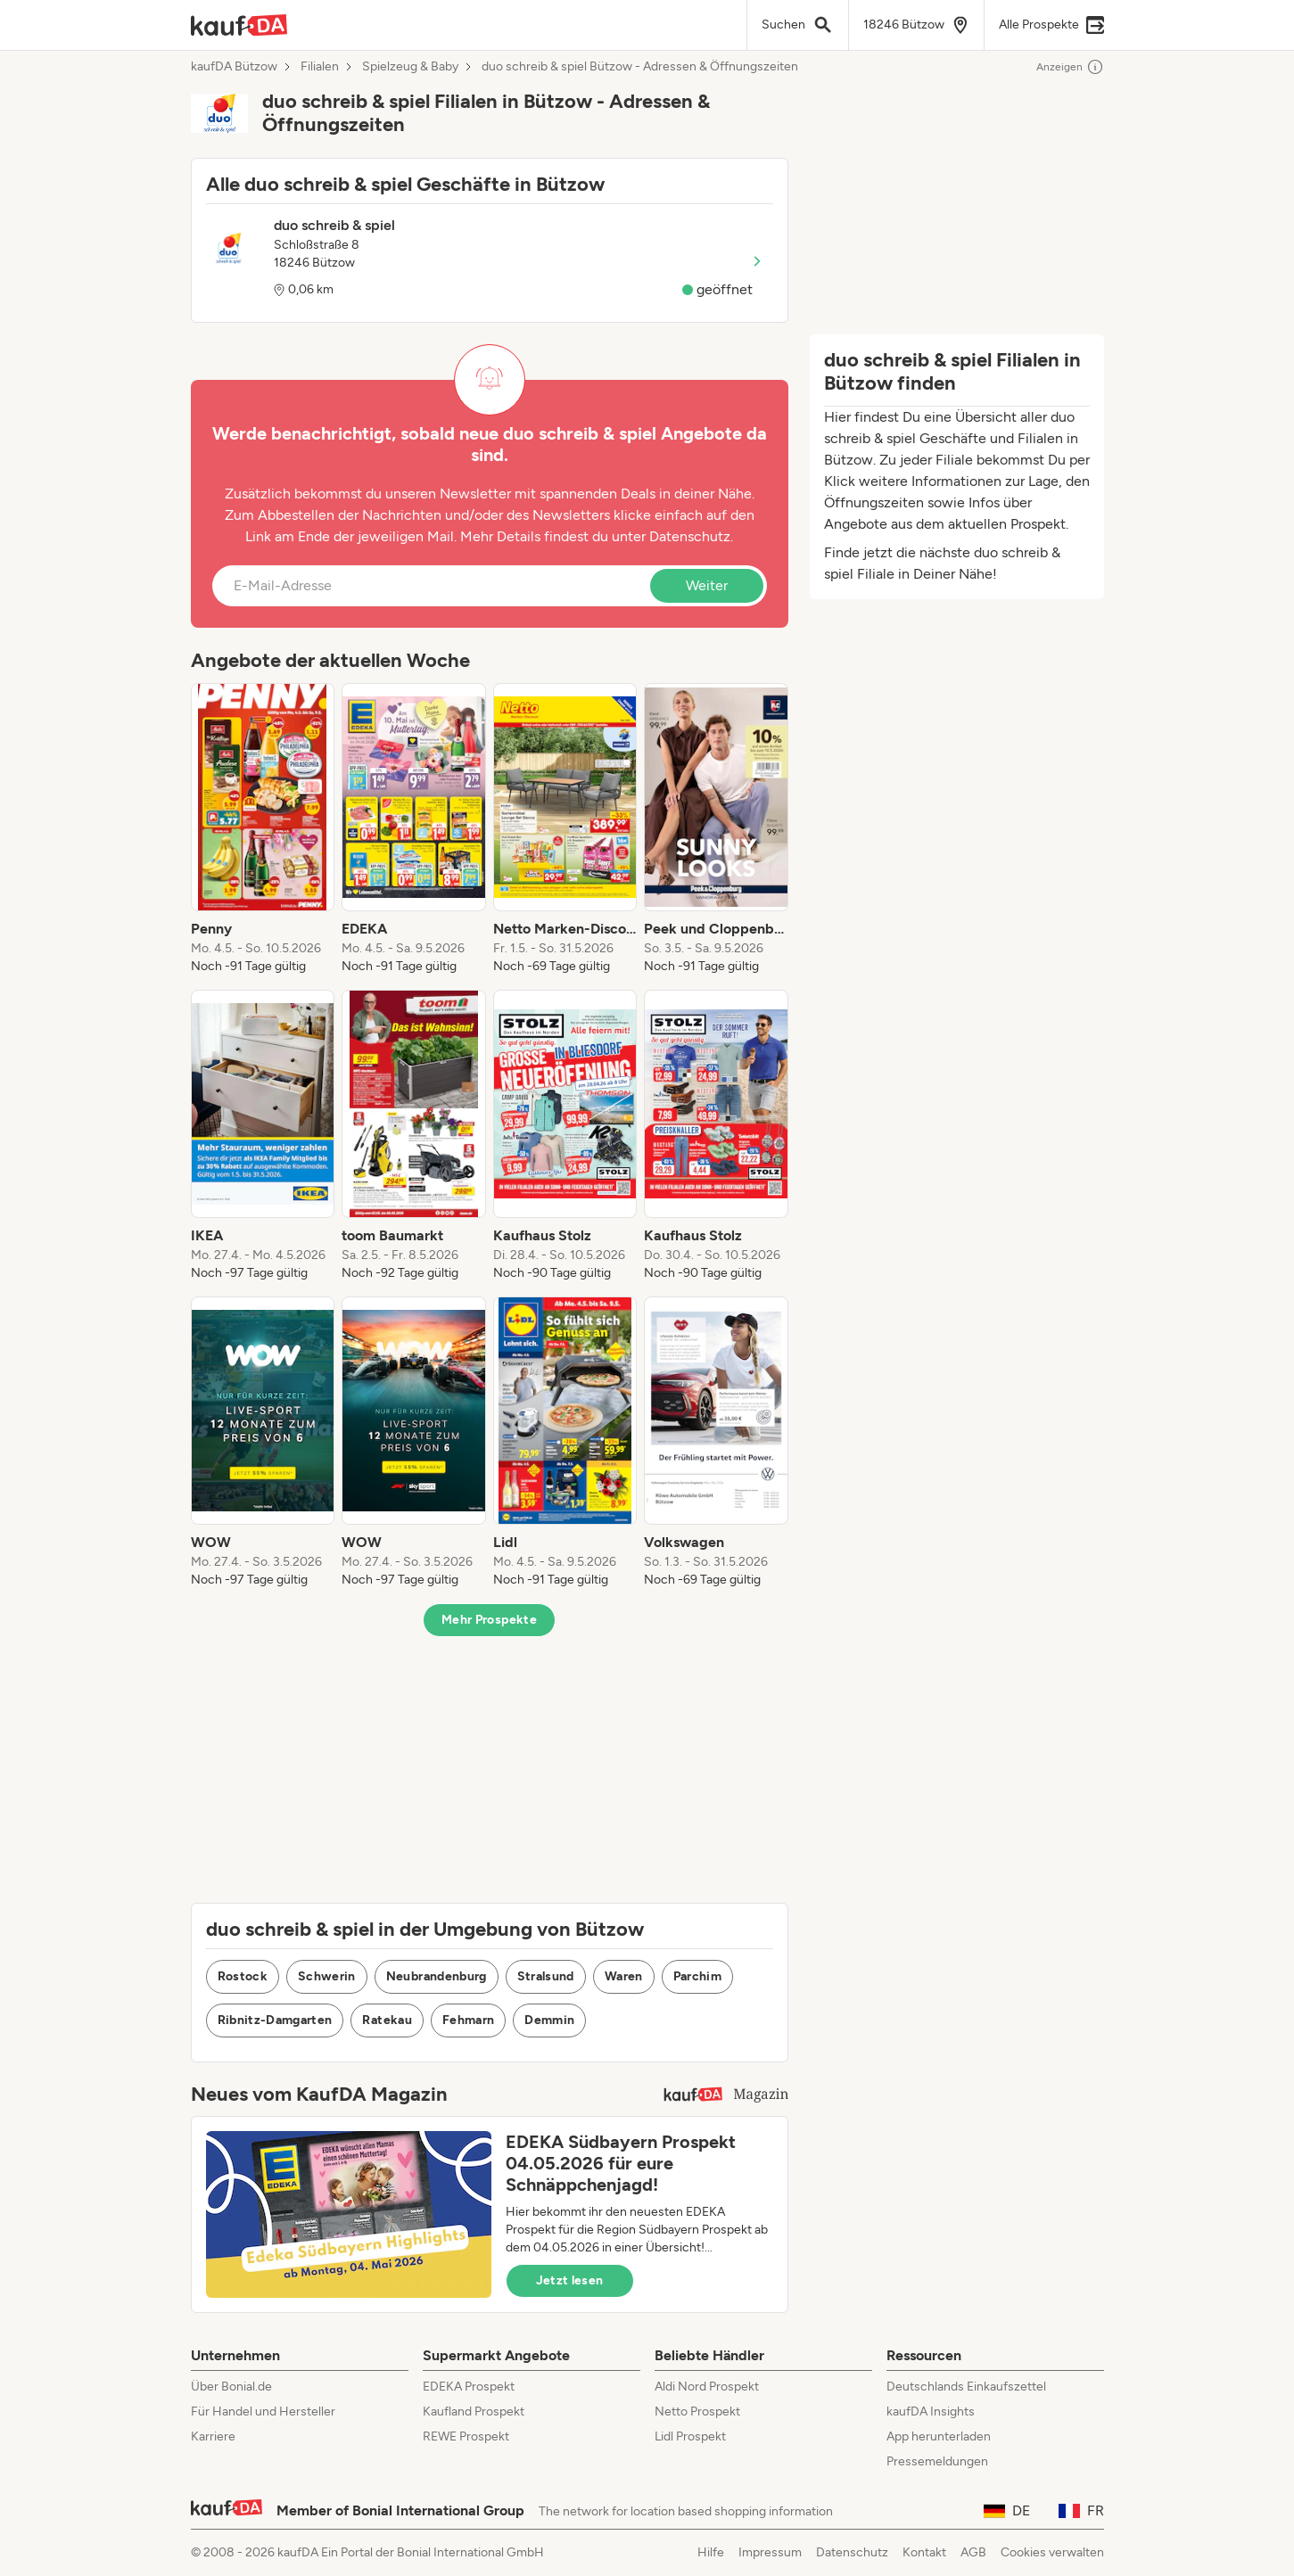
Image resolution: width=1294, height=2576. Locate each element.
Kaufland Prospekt (473, 2411)
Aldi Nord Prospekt (707, 2386)
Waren (624, 1976)
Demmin (549, 2020)
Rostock (243, 1976)
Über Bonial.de (231, 2386)
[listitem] (263, 829)
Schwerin (327, 1976)
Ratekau (386, 2020)
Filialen (320, 67)
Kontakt (924, 2552)
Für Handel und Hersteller (263, 2411)
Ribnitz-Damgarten (275, 2020)
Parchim (697, 1976)
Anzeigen (1070, 67)
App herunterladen (938, 2436)
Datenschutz (689, 536)
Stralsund (545, 1976)
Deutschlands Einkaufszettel (966, 2386)
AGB (973, 2552)
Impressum (770, 2552)
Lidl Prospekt (690, 2436)
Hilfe (710, 2552)
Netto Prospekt (697, 2411)
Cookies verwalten (1052, 2552)
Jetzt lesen (570, 2280)
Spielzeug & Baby (410, 67)
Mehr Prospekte (489, 1619)
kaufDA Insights (930, 2411)
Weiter (707, 585)
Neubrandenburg (436, 1976)
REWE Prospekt (466, 2436)
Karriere (213, 2436)
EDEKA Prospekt (469, 2386)
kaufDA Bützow (234, 67)
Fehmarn (468, 2020)
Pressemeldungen (937, 2461)
